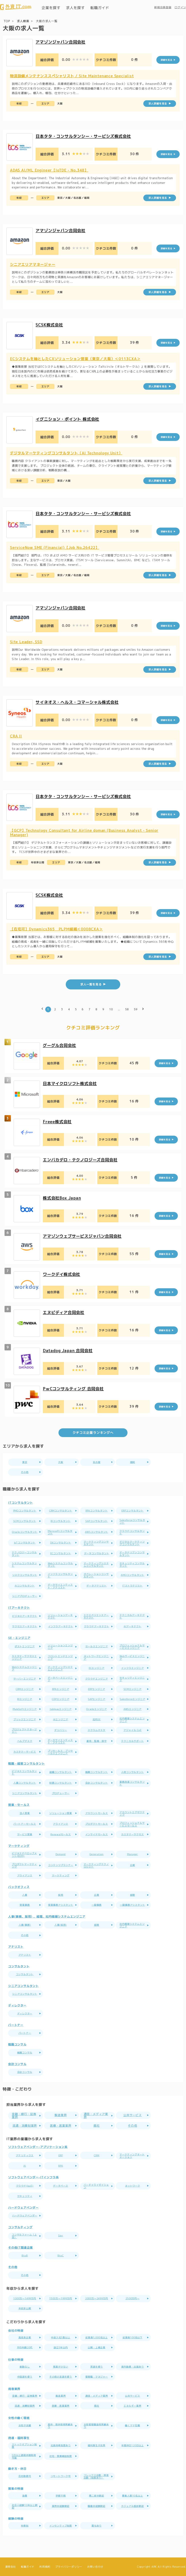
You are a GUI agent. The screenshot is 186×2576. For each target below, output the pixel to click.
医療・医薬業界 (60, 2126)
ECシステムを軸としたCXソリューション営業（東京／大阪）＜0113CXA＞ (75, 358)
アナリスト (15, 1946)
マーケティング (19, 1846)
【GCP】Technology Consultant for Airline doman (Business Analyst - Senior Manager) (84, 832)
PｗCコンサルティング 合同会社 (73, 1388)
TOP (7, 21)
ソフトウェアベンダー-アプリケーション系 (38, 2147)
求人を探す (75, 7)
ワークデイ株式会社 (61, 1274)
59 (136, 1009)
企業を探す (51, 7)
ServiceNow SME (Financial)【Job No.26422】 (54, 547)
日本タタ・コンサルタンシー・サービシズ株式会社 (83, 136)
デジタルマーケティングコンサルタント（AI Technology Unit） (66, 452)
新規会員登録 (162, 7)
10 (111, 1009)
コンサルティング (20, 2227)
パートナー (15, 2025)
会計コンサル (17, 2064)
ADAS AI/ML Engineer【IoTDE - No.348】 (49, 170)
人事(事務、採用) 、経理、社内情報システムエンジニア (46, 1916)
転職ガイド (99, 7)
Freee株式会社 (57, 1121)
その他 (132, 2126)
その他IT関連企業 (20, 2247)
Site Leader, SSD (26, 641)
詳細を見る (166, 59)
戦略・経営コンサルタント (26, 1763)
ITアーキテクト (19, 1607)
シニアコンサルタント (23, 1986)
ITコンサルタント (20, 1502)
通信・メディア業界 (96, 2115)
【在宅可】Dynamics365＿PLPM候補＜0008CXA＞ (56, 928)
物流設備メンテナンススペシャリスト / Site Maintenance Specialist (72, 75)
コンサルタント (19, 1966)
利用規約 (44, 2566)
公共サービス (132, 2115)
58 (127, 1009)
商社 (97, 2126)
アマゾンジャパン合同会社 (60, 42)
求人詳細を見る (157, 103)
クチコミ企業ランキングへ (93, 1432)
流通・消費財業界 (25, 2126)
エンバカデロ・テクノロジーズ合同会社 (80, 1160)
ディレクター (17, 2005)
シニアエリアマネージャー (32, 264)
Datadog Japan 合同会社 (67, 1350)
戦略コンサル (17, 2044)
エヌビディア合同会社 (63, 1312)
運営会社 (10, 2566)
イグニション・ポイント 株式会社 (67, 419)
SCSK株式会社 (49, 325)
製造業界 (60, 2115)
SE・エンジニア (19, 1638)
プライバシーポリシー (68, 2566)
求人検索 (23, 21)
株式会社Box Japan (62, 1198)
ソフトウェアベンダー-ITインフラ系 (33, 2177)
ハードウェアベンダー (23, 2207)
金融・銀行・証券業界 (24, 2115)
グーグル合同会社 (59, 1045)
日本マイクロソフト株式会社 (70, 1083)
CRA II (16, 736)
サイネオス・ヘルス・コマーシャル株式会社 (77, 702)
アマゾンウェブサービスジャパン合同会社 (82, 1236)
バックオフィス (19, 1887)
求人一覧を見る (91, 984)
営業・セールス (19, 1805)
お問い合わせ (95, 2566)
